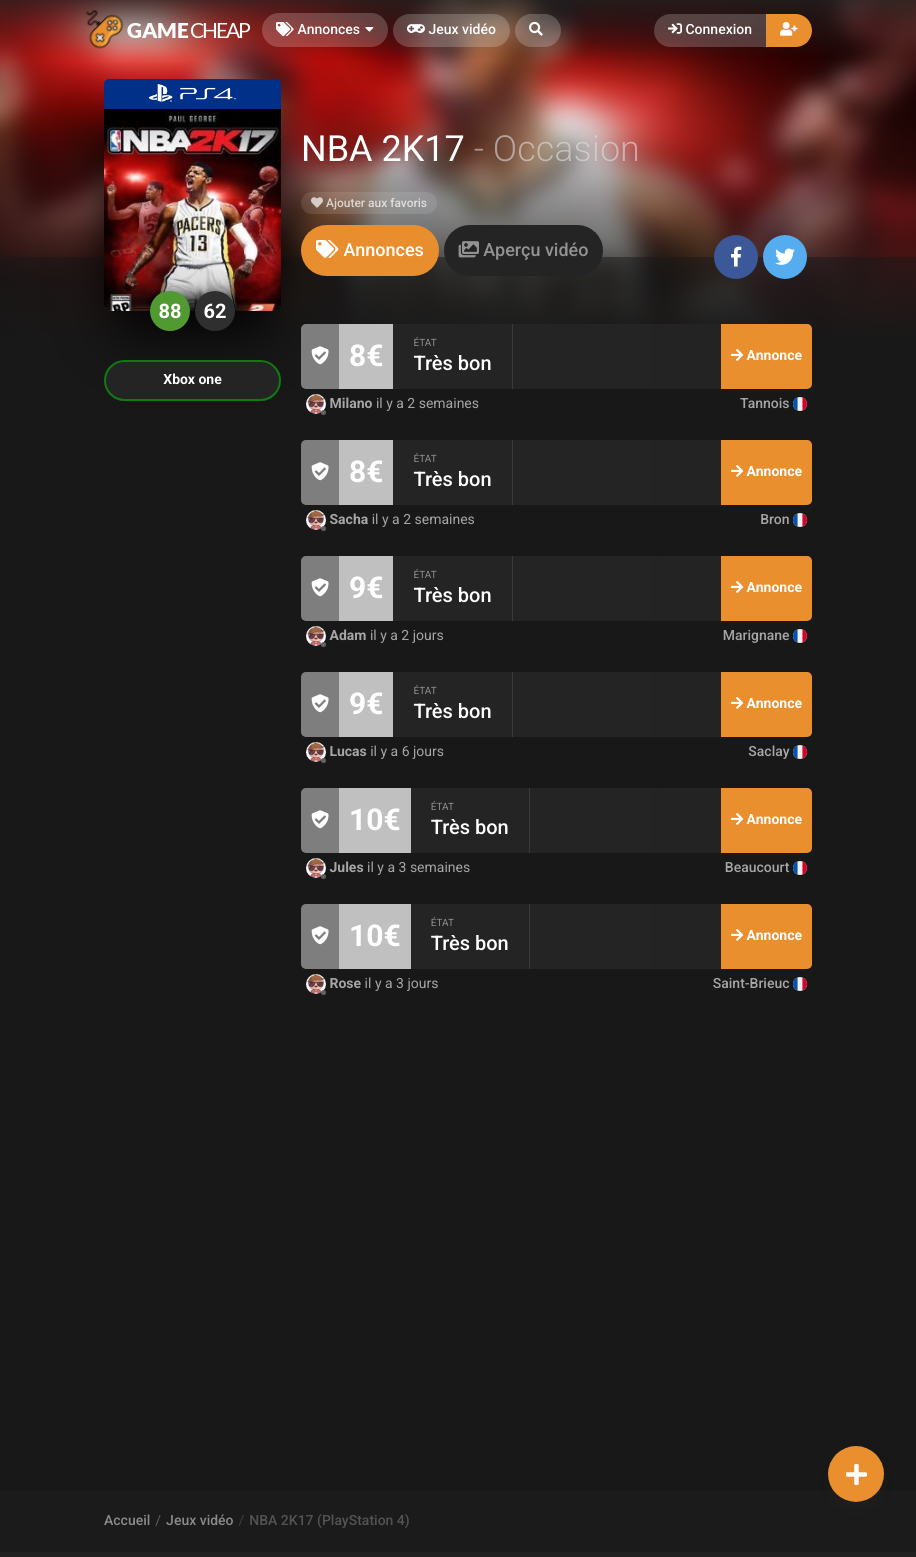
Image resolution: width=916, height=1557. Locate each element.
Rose (335, 984)
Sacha (339, 520)
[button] (538, 30)
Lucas (338, 752)
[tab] (370, 250)
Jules (336, 868)
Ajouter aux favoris (369, 203)
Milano (341, 404)
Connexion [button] (710, 30)
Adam (338, 636)
